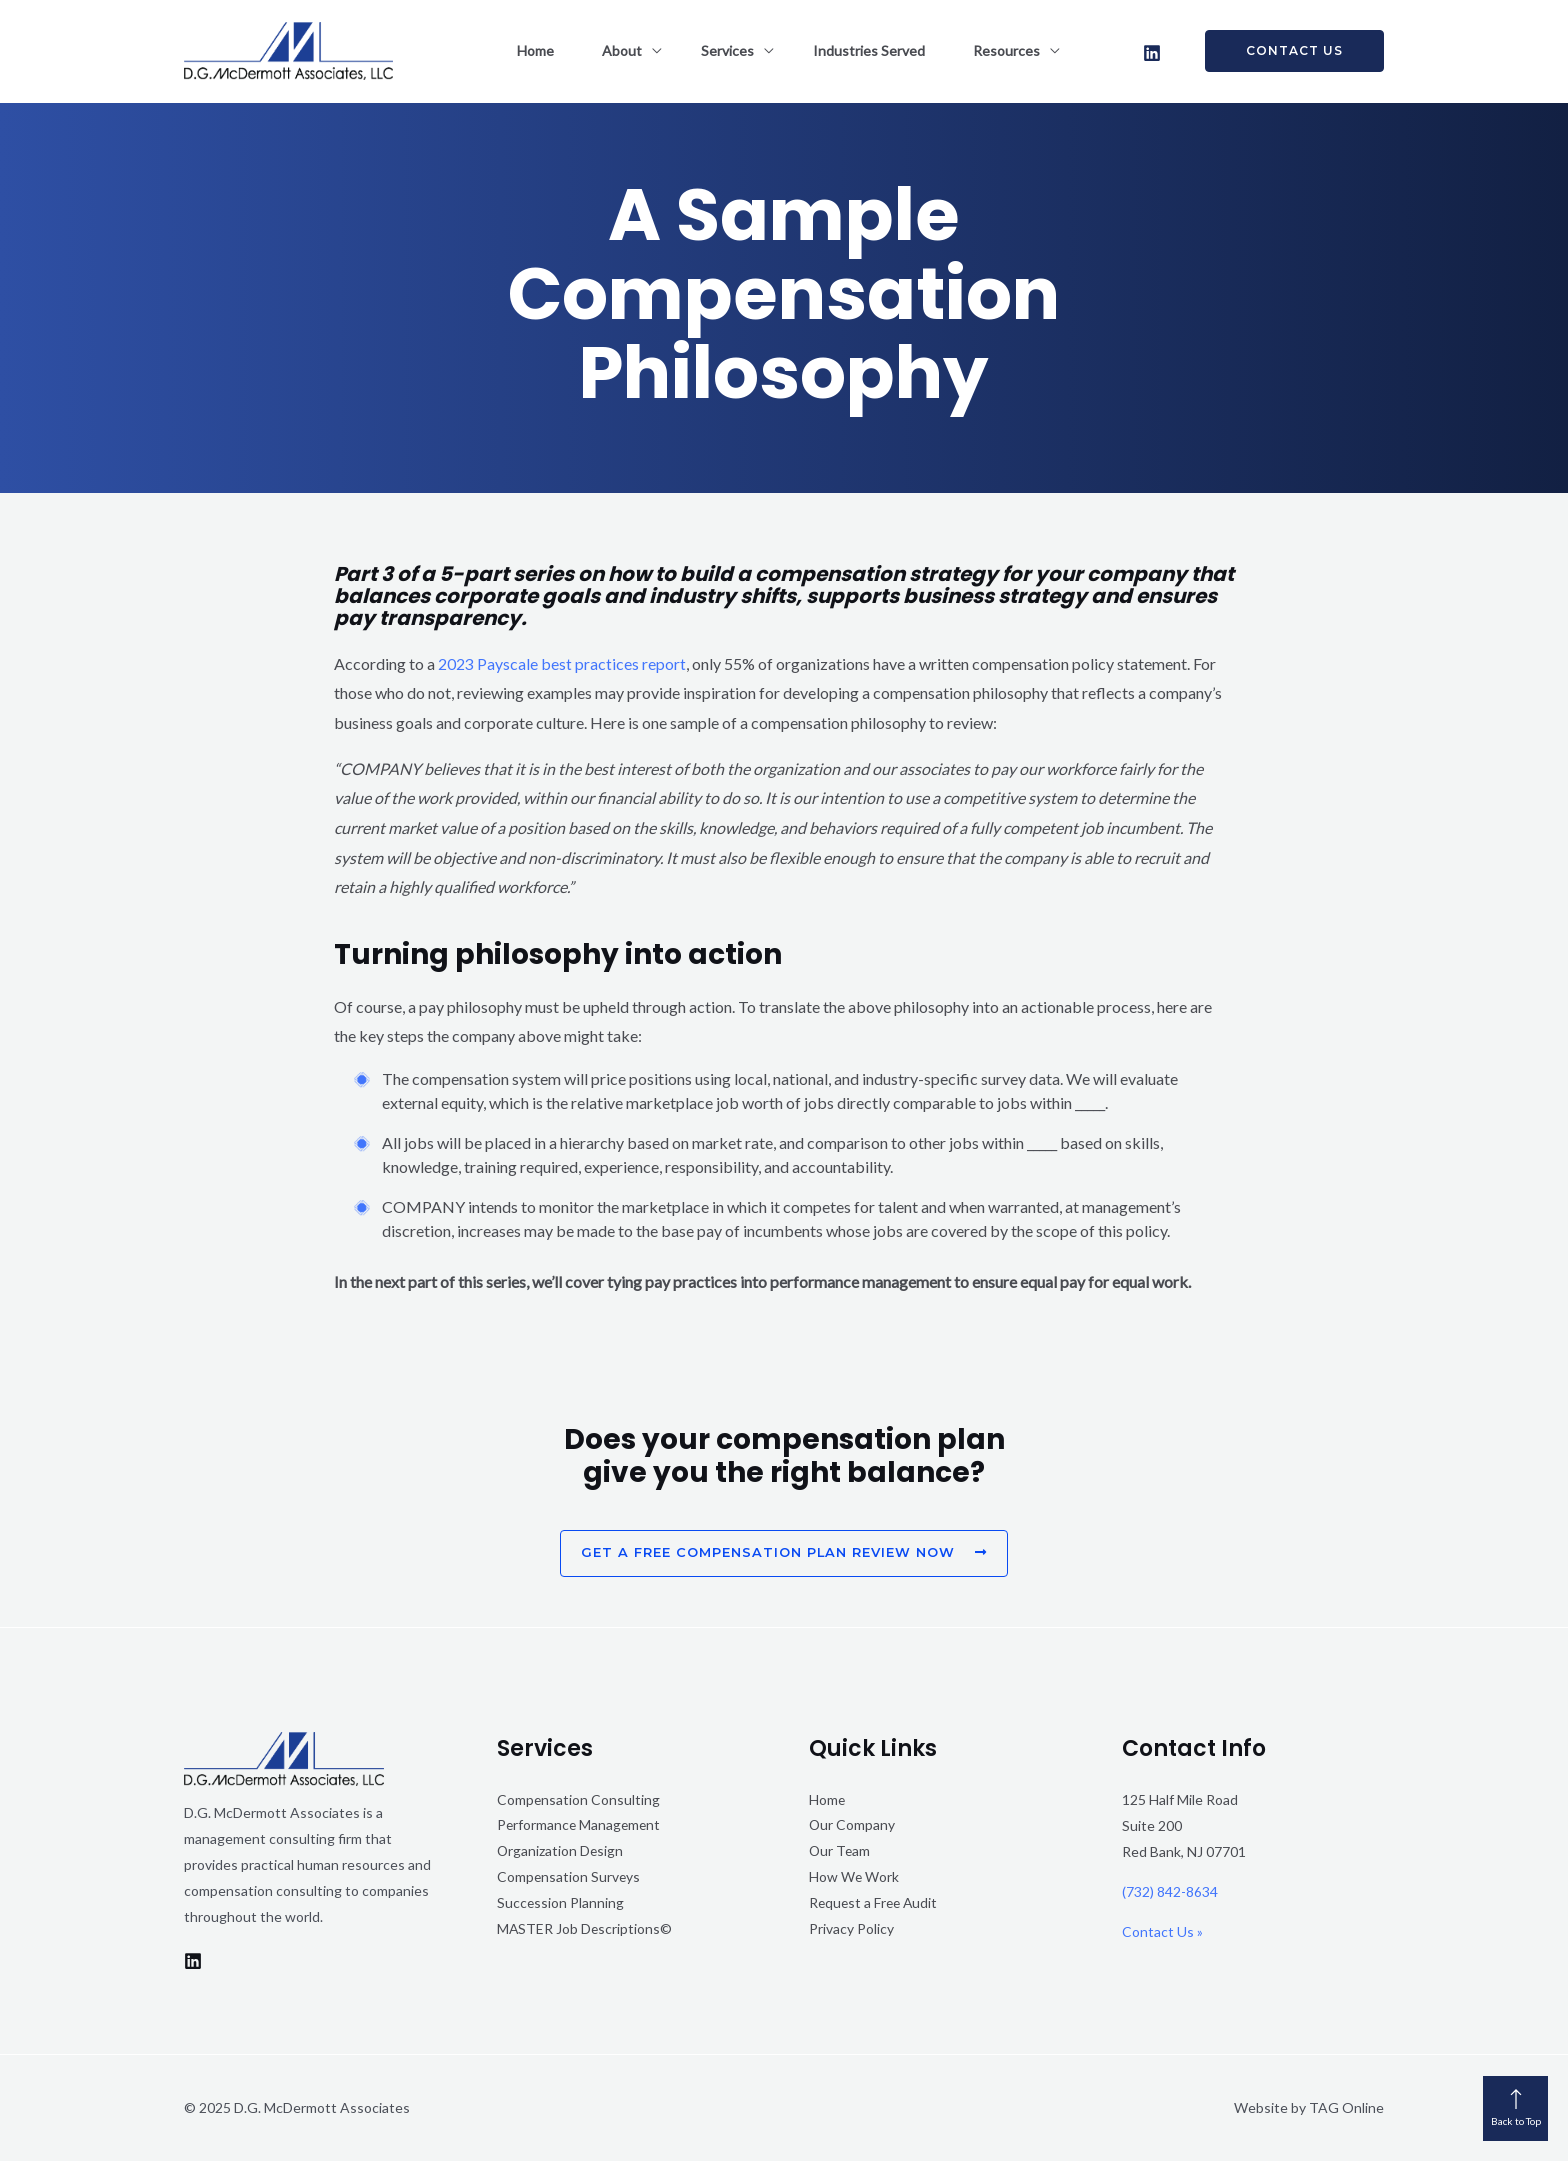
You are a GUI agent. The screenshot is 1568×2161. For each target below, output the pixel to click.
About (634, 50)
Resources (982, 50)
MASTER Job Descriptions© (585, 1929)
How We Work (854, 1877)
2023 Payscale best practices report (562, 663)
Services (727, 50)
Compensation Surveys (569, 1877)
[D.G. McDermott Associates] (288, 48)
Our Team (840, 1851)
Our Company (852, 1825)
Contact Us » (1162, 1931)
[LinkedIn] (1152, 53)
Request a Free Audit (875, 1903)
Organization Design (561, 1851)
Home (559, 50)
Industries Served (857, 50)
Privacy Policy (851, 1929)
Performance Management (580, 1825)
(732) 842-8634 (1170, 1891)
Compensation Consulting (579, 1799)
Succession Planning (561, 1903)
